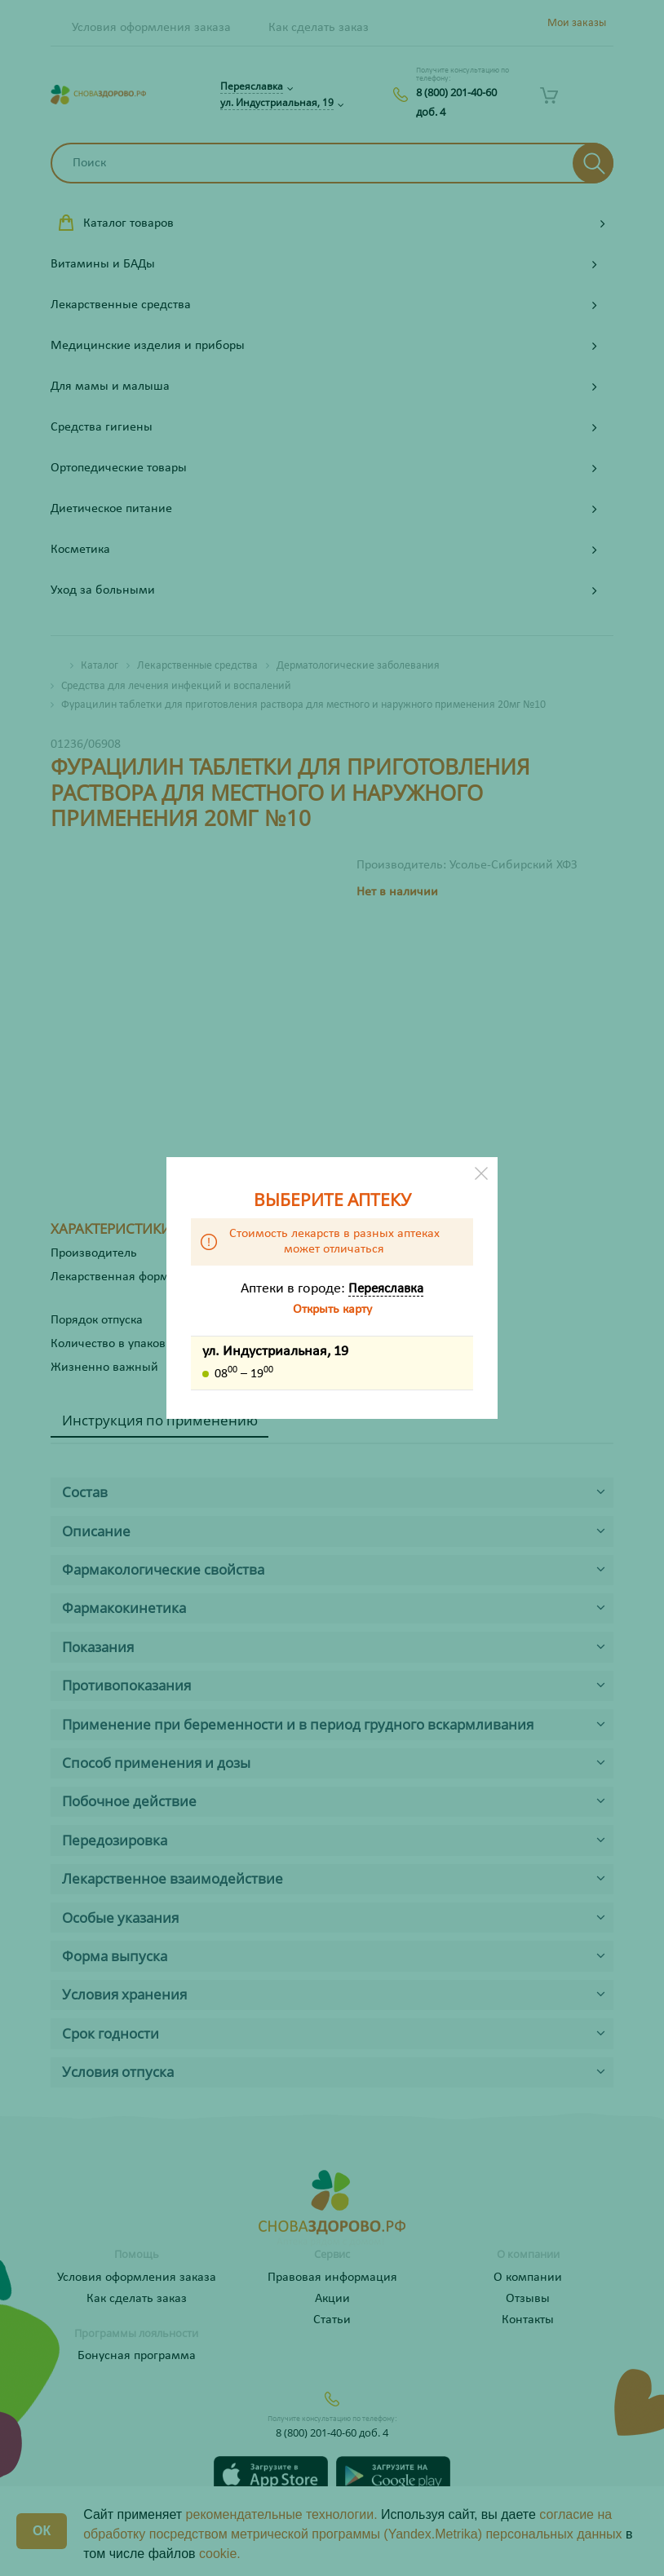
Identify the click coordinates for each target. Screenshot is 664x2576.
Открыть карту (332, 1309)
